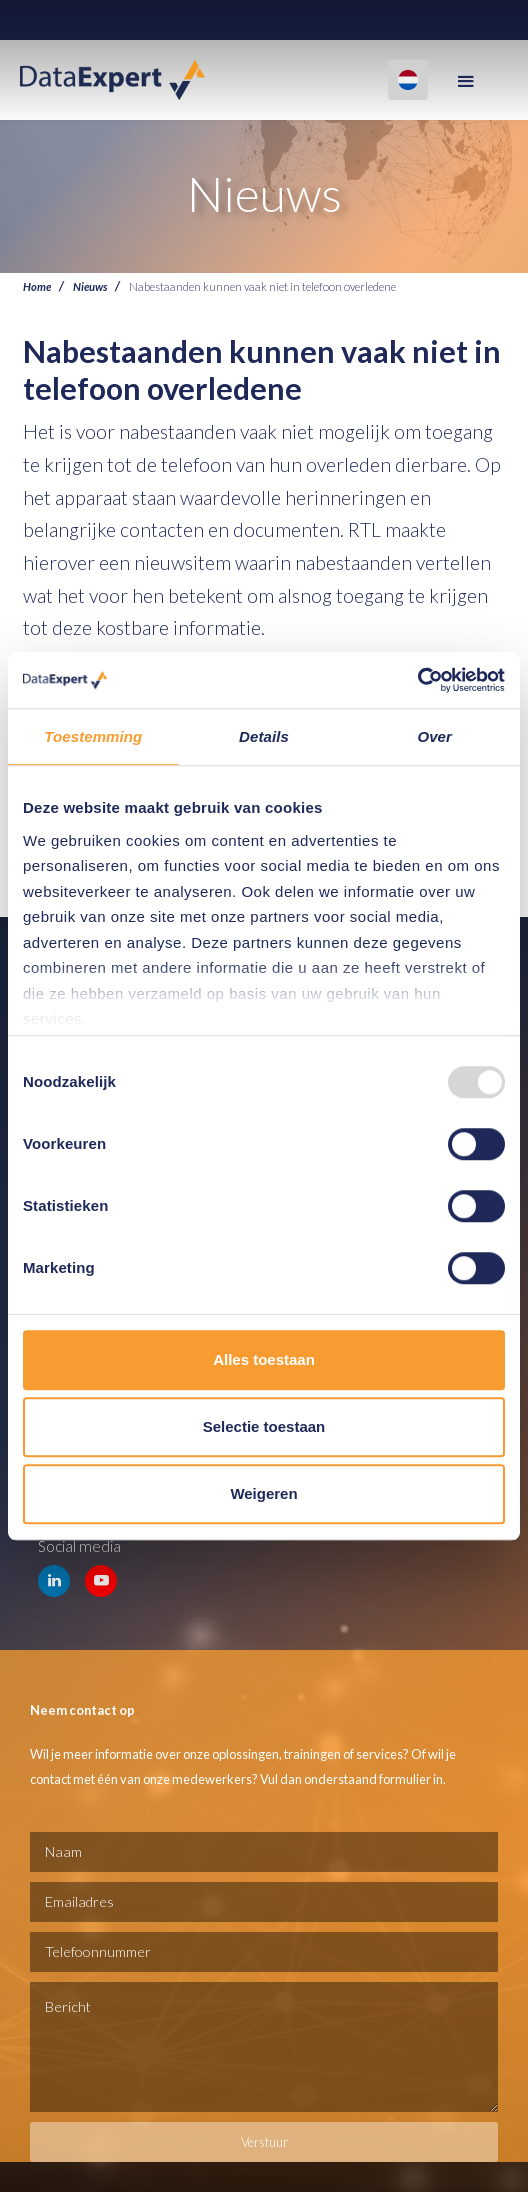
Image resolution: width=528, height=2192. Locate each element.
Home (37, 286)
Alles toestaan (264, 1359)
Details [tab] (264, 736)
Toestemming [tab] (93, 736)
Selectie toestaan (264, 1426)
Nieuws (90, 286)
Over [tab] (434, 736)
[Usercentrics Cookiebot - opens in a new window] (417, 680)
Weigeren (263, 1493)
